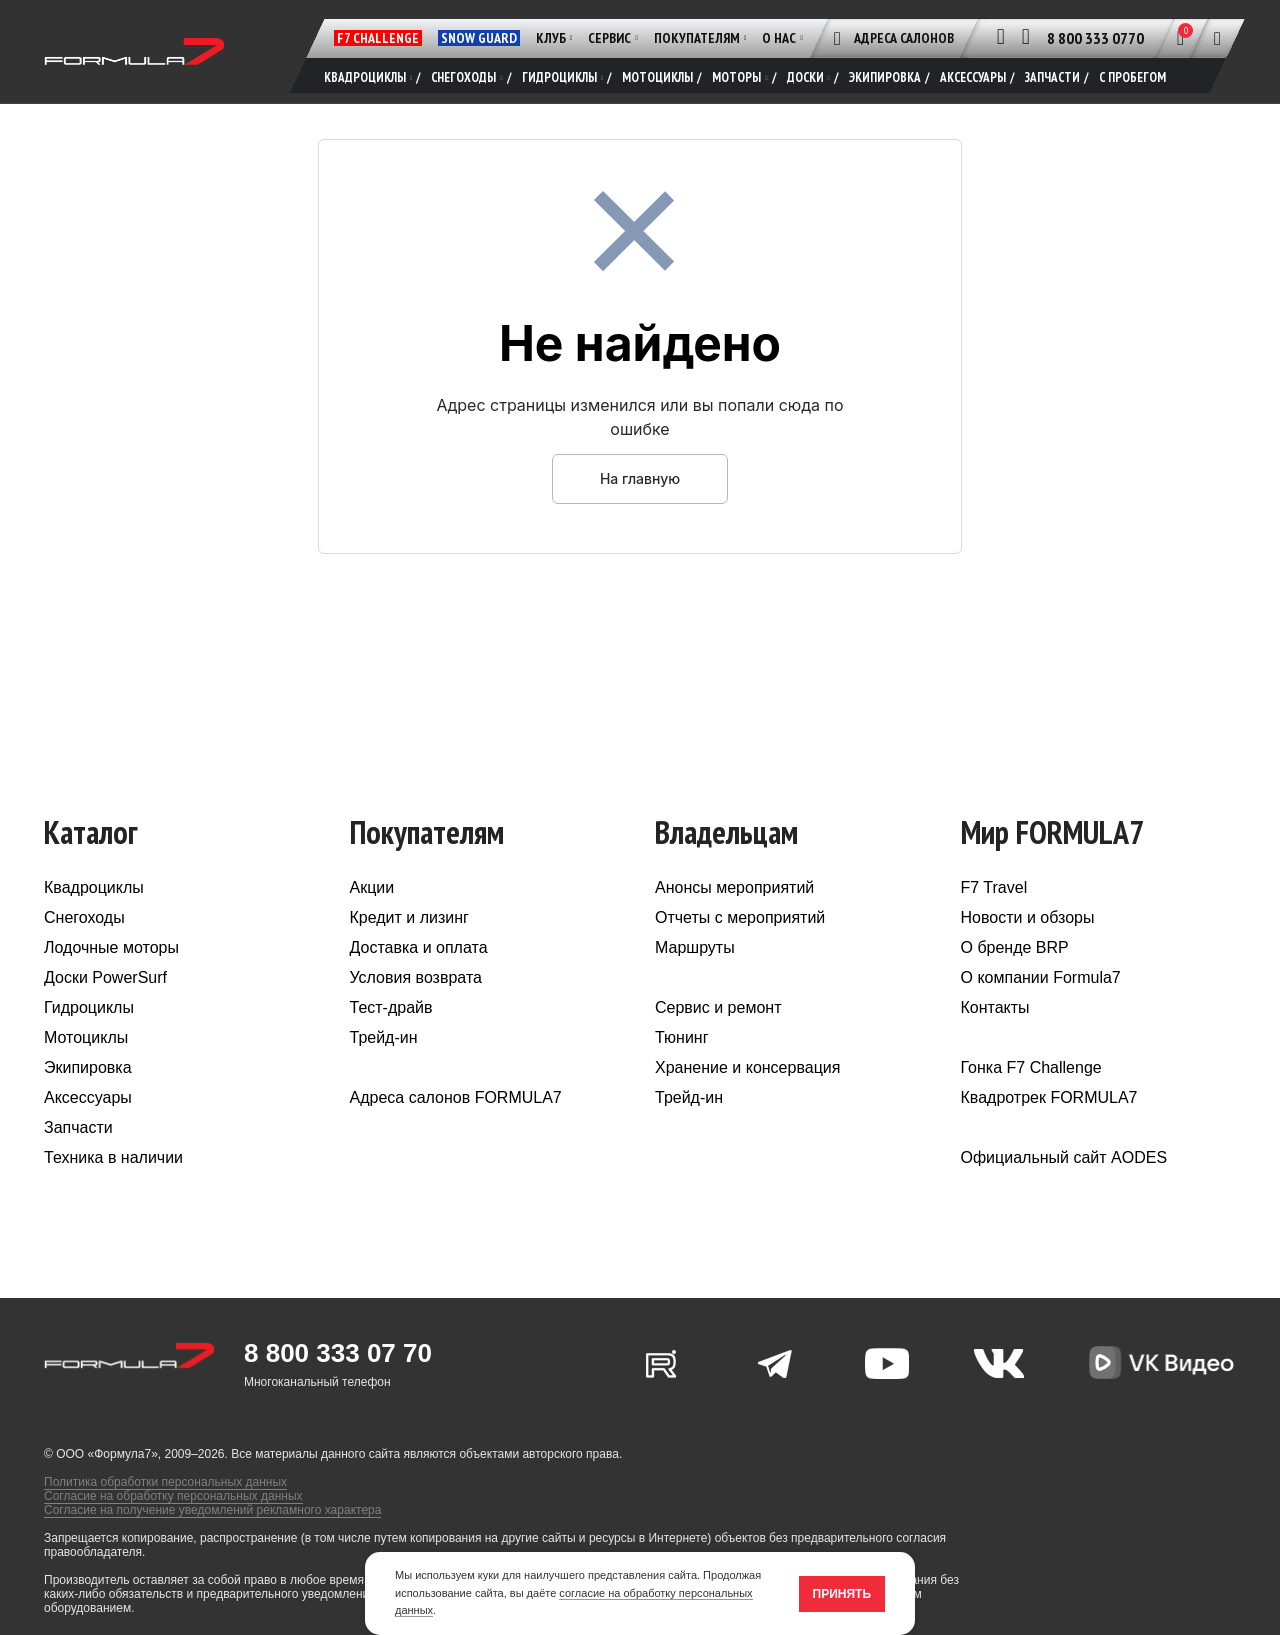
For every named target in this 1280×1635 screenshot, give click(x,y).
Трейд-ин (384, 1039)
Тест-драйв (391, 1009)
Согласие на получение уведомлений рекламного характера (212, 1512)
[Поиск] (1217, 38)
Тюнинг (682, 1039)
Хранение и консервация (747, 1069)
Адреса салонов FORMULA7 (456, 1099)
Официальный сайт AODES (1064, 1159)
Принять (842, 1594)
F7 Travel (994, 889)
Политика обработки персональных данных (165, 1484)
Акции (372, 889)
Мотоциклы (86, 1039)
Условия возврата (416, 979)
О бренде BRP (1015, 949)
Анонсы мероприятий (734, 889)
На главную (640, 479)
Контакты (995, 1009)
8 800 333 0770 (1095, 38)
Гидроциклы (89, 1009)
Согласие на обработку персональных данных (173, 1498)
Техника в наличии (113, 1159)
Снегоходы (84, 919)
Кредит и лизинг (409, 919)
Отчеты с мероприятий (740, 919)
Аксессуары (88, 1099)
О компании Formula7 (1041, 979)
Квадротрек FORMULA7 (1049, 1099)
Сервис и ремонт (718, 1009)
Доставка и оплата (419, 949)
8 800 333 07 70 (338, 1355)
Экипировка (88, 1069)
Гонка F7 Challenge (1031, 1069)
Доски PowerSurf (105, 979)
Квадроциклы (94, 889)
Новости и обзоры (1028, 919)
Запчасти (78, 1129)
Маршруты (695, 949)
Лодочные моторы (111, 949)
